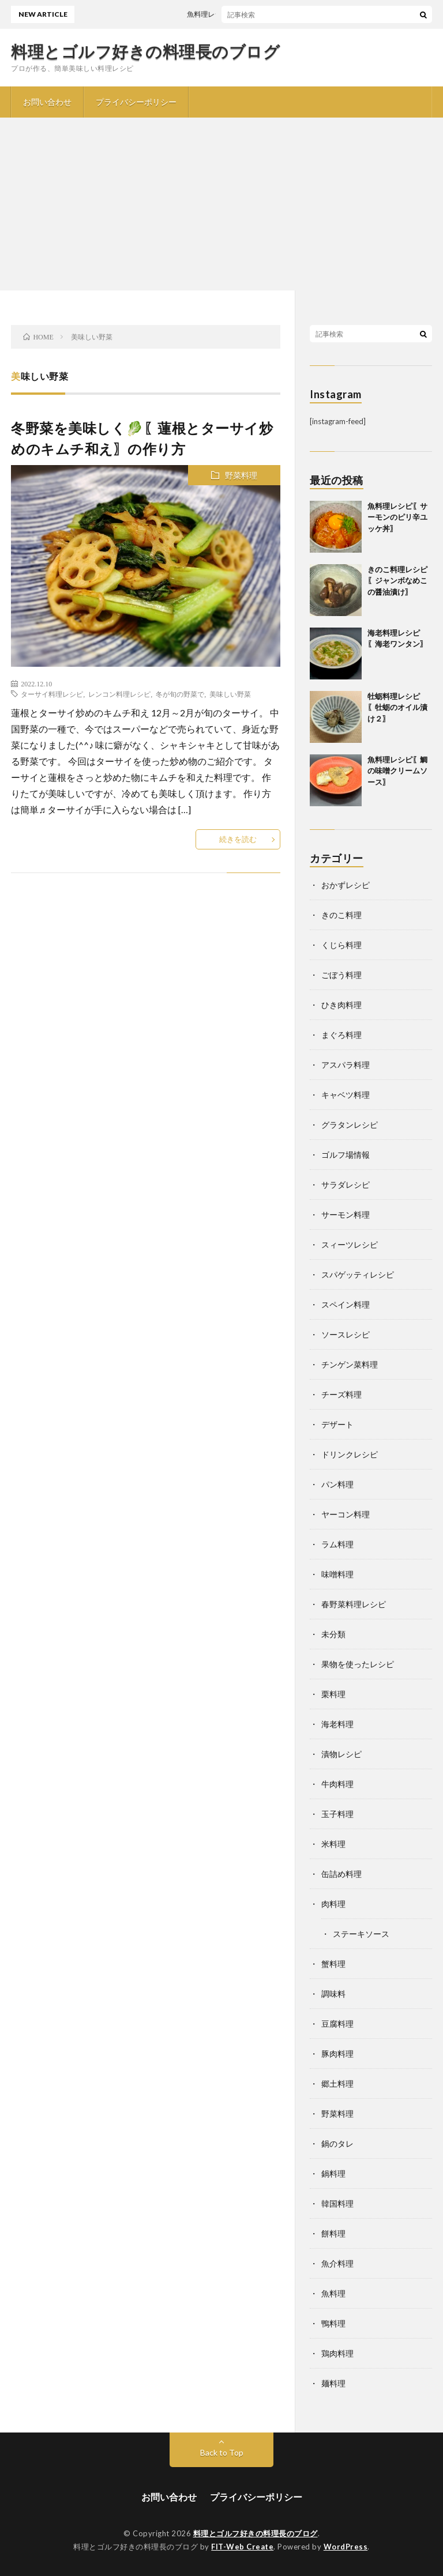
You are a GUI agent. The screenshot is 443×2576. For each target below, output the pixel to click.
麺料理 (333, 2383)
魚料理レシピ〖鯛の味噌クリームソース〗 (397, 771)
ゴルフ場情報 (345, 1154)
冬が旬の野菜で (180, 693)
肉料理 (333, 1904)
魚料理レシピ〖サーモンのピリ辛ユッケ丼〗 (263, 14)
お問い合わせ (47, 102)
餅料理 (333, 2233)
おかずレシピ (345, 885)
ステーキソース (361, 1934)
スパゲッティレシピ (357, 1274)
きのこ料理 (341, 915)
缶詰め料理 (341, 1874)
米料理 (333, 1844)
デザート (337, 1424)
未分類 (333, 1634)
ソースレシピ (345, 1334)
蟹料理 (333, 1964)
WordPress (346, 2546)
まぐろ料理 (341, 1035)
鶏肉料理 (337, 2353)
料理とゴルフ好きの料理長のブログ (145, 51)
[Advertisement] (221, 204)
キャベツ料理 (345, 1095)
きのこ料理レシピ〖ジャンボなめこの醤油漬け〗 (397, 580)
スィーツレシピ (349, 1244)
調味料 (333, 1994)
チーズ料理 (341, 1394)
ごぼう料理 (341, 975)
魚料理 (333, 2293)
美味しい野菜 (230, 693)
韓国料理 (337, 2203)
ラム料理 (337, 1544)
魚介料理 (337, 2263)
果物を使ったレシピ (357, 1664)
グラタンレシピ (349, 1125)
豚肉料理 (337, 2053)
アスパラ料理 (345, 1065)
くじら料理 (341, 945)
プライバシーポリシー (136, 102)
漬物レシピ (341, 1754)
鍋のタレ (337, 2143)
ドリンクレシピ (349, 1454)
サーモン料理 (345, 1214)
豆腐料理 (337, 2024)
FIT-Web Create (242, 2546)
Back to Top (221, 2452)
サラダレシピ (345, 1184)
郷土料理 (337, 2083)
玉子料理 (337, 1814)
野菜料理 (241, 475)
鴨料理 (333, 2323)
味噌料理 (337, 1574)
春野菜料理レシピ (353, 1604)
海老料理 (337, 1724)
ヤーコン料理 (345, 1514)
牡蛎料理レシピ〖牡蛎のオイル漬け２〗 (397, 707)
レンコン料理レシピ (119, 693)
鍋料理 (333, 2173)
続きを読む (238, 839)
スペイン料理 (345, 1304)
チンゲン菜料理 (349, 1364)
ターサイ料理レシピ (52, 693)
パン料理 (337, 1484)
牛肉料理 (337, 1784)
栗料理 (333, 1694)
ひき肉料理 (341, 1005)
